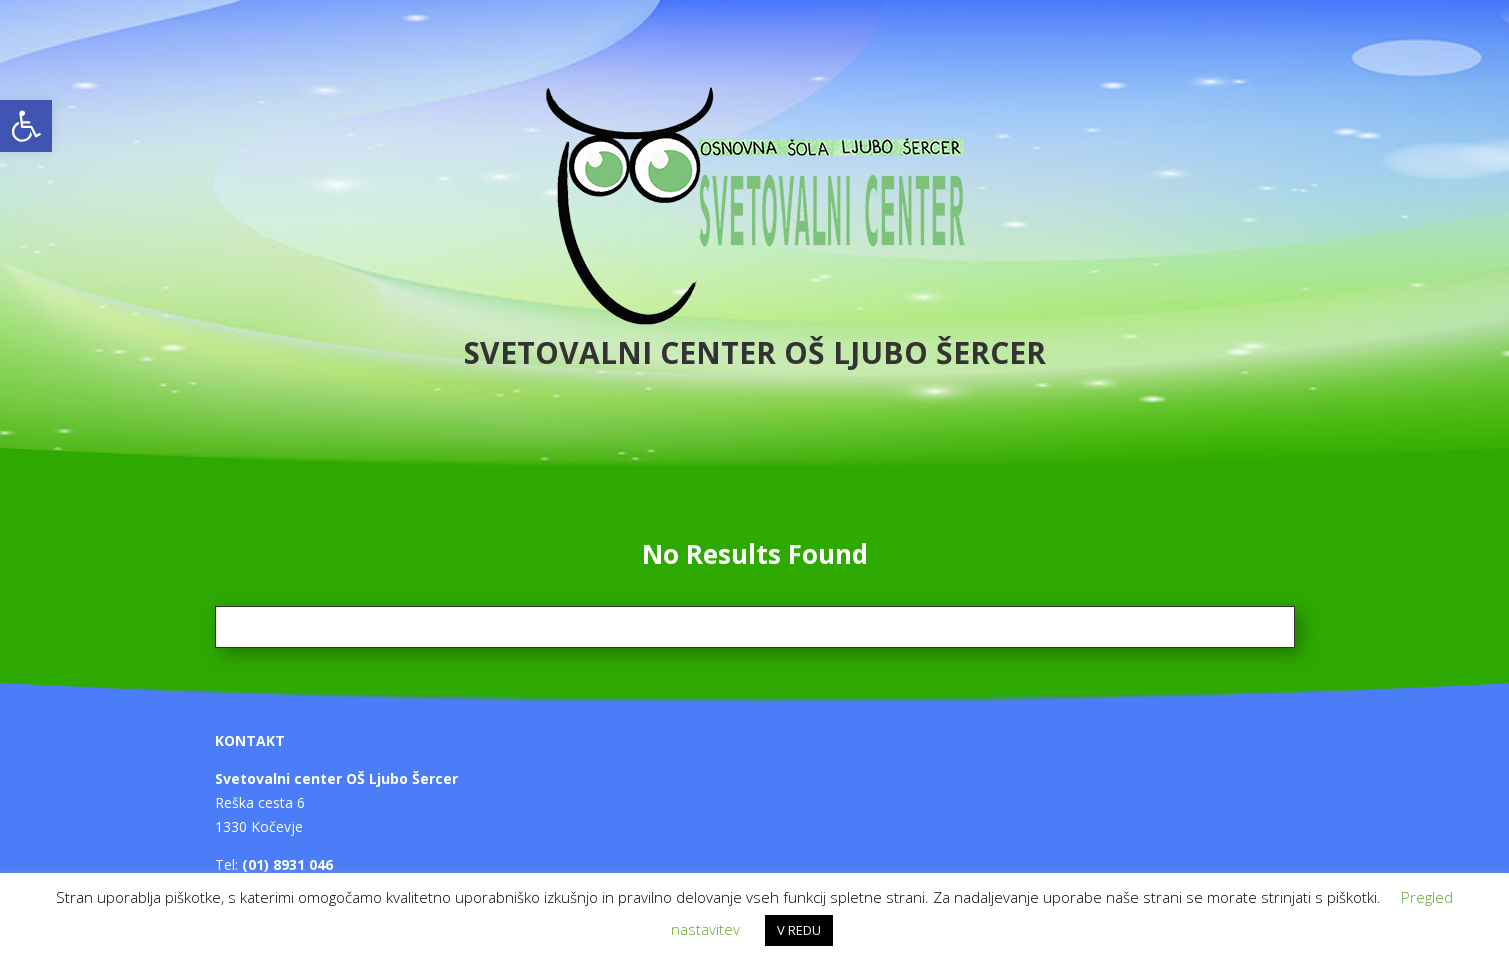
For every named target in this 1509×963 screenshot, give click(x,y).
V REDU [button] (799, 930)
